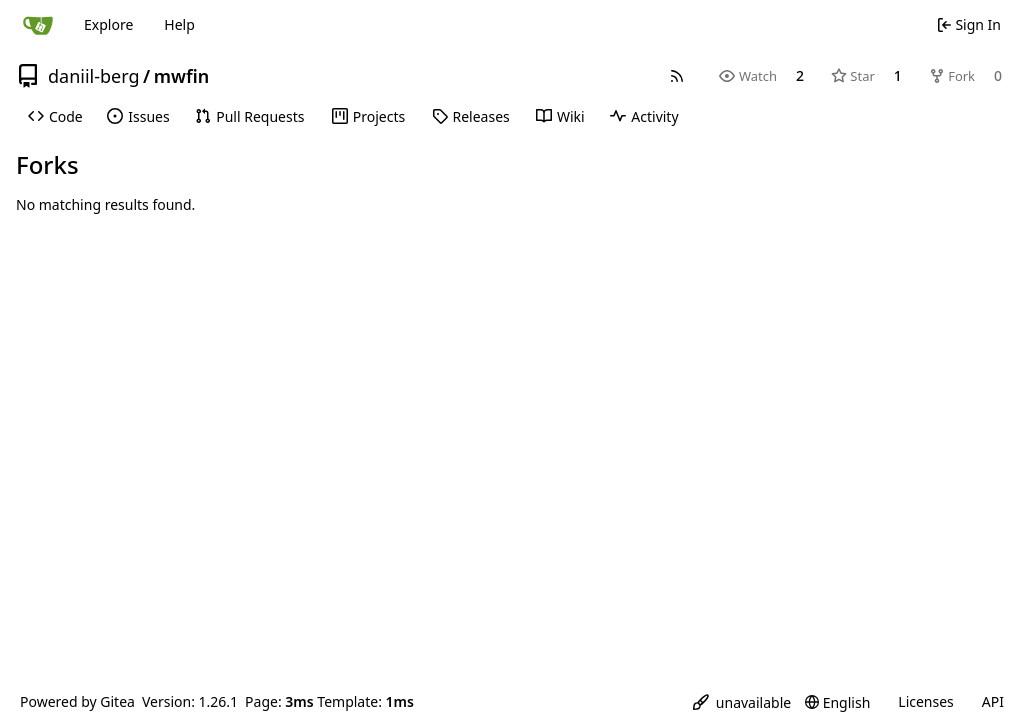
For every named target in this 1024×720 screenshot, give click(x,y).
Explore (108, 24)
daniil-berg (94, 76)
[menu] (742, 702)
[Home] (38, 25)
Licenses (926, 701)
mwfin (181, 76)
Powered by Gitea (77, 701)
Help (179, 24)
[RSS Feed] (677, 76)
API (993, 701)
